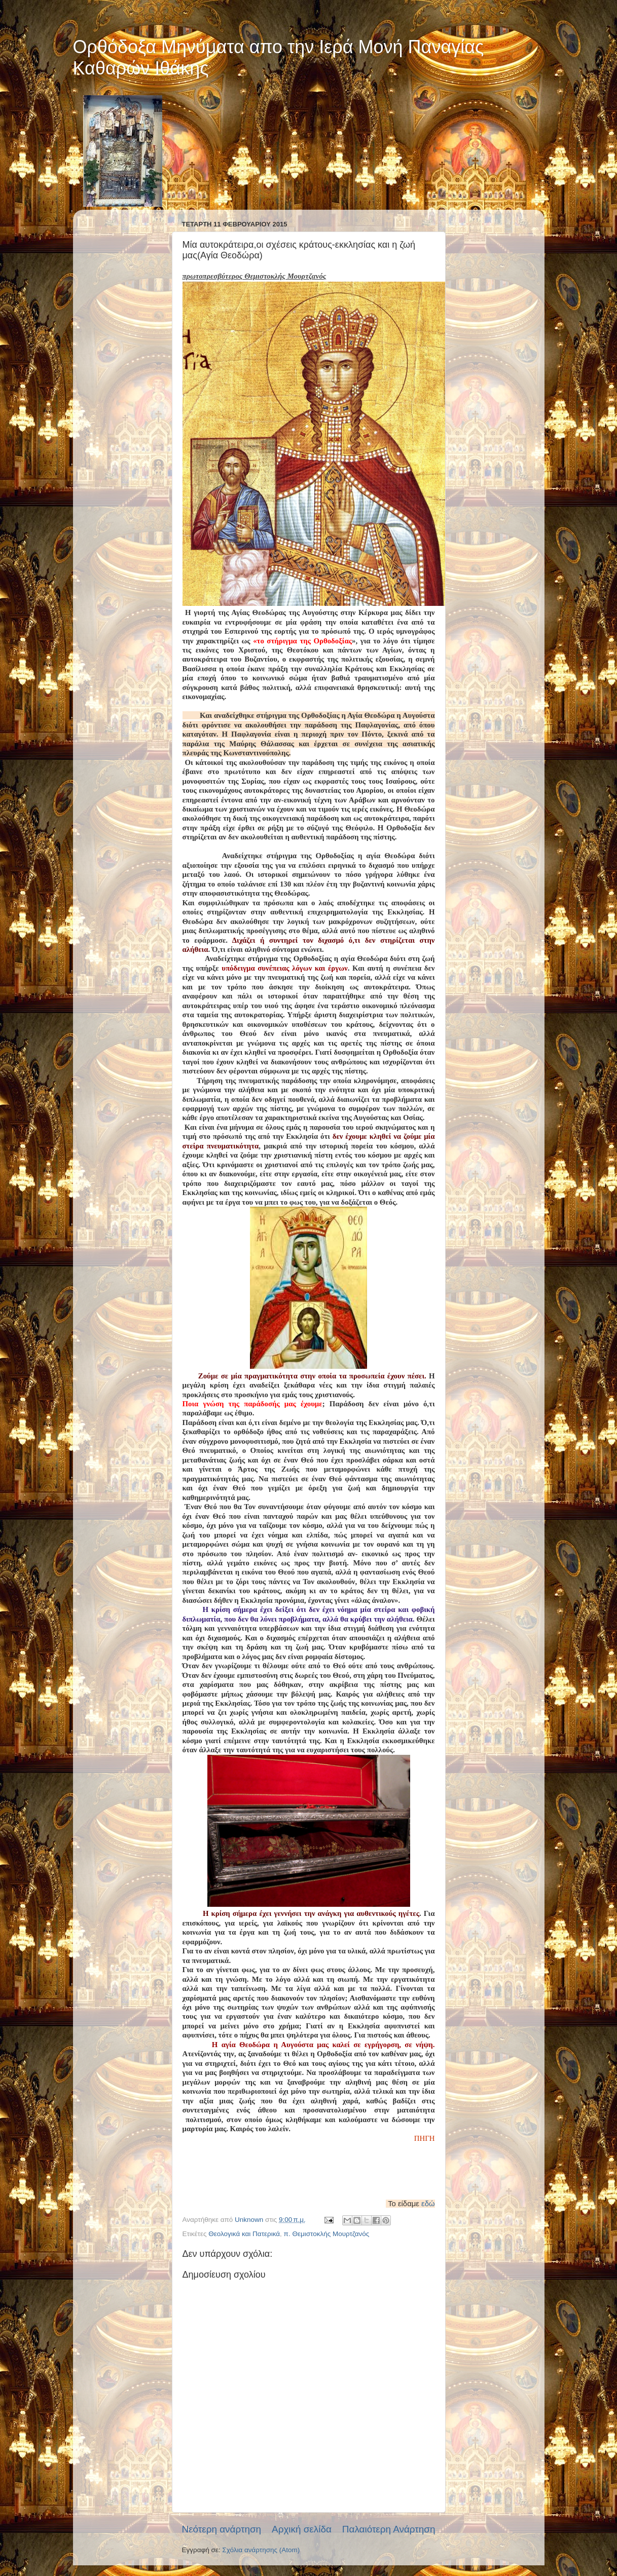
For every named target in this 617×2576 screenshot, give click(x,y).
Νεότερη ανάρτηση (222, 2529)
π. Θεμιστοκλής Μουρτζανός (327, 2234)
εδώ (427, 2204)
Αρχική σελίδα (302, 2529)
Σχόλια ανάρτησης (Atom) (261, 2550)
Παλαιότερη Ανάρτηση (388, 2529)
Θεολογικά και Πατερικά (244, 2234)
